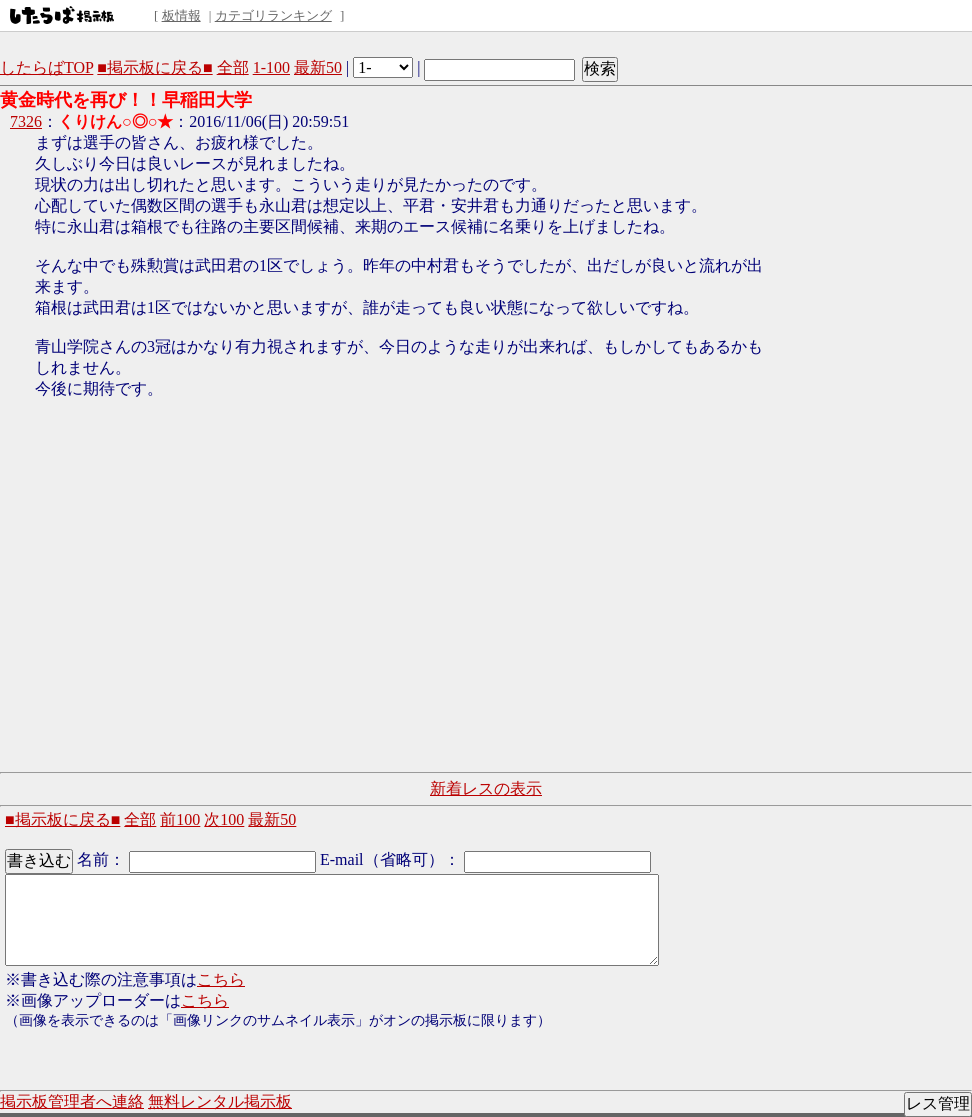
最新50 (318, 67)
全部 (233, 67)
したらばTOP (46, 67)
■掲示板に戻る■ (154, 67)
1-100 (271, 67)
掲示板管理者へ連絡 (72, 1101)
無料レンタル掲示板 (220, 1101)
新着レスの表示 (486, 788)
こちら (221, 979)
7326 (26, 121)
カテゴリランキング (273, 15)
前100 (180, 819)
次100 (224, 819)
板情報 (181, 15)
